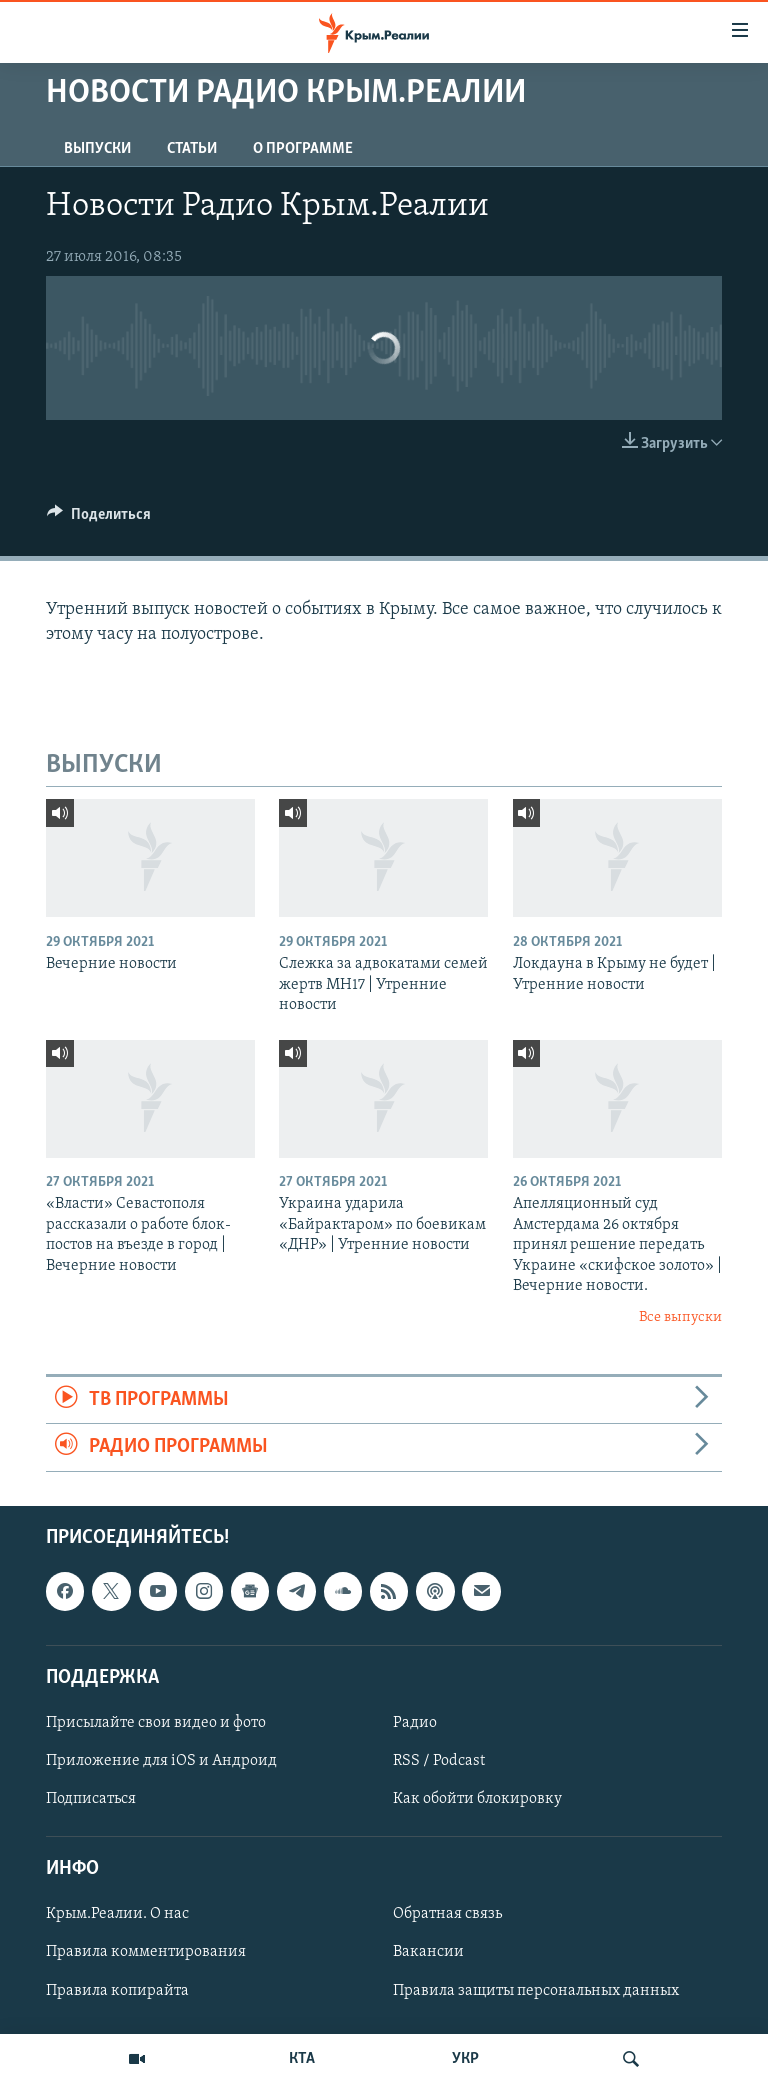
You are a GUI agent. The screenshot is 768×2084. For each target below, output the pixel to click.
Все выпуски (680, 1317)
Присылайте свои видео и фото (156, 1723)
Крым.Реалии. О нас (117, 1914)
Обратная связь (447, 1914)
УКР (465, 2059)
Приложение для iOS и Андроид (161, 1761)
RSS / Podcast (439, 1761)
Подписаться (91, 1799)
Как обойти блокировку (477, 1799)
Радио (415, 1723)
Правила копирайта (117, 1990)
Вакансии (428, 1952)
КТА (302, 2059)
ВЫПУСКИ (97, 149)
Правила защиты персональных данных (536, 1990)
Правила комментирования (146, 1952)
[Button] (99, 519)
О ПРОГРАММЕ (303, 149)
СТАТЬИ (192, 149)
